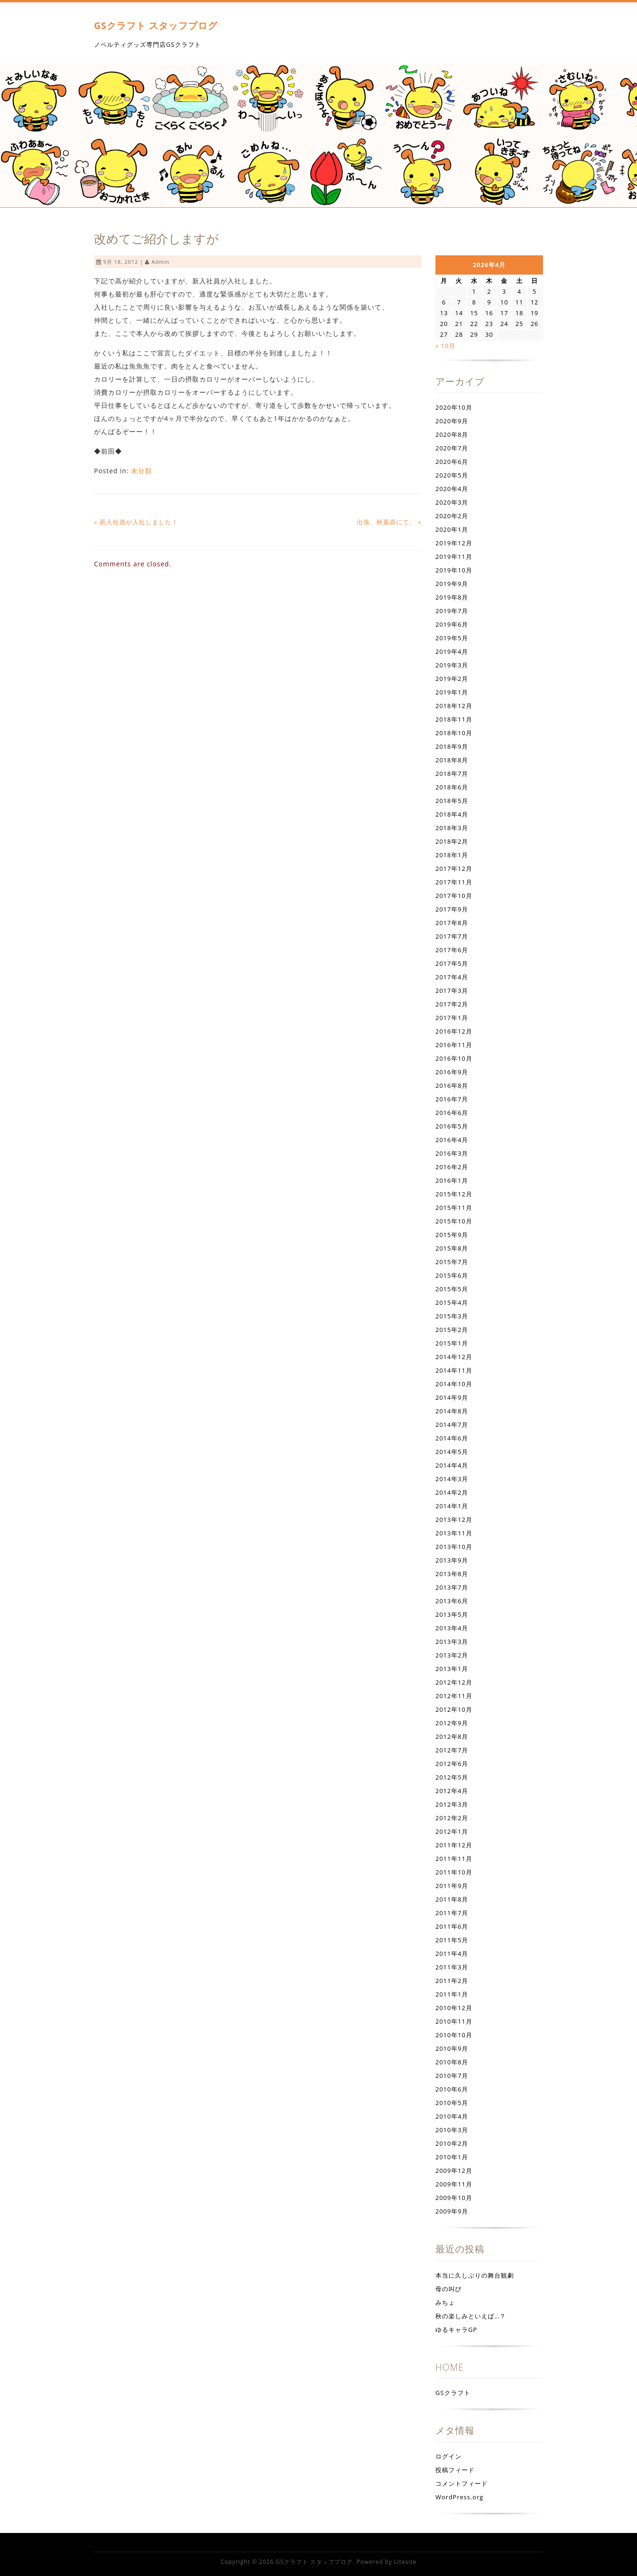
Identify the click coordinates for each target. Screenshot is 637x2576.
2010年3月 (451, 2130)
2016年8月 (451, 1085)
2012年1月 (451, 1831)
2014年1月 (451, 1506)
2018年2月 (451, 841)
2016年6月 (451, 1112)
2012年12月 (453, 1682)
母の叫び (448, 2289)
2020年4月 (451, 489)
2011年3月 (451, 1967)
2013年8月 (451, 1574)
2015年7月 (451, 1262)
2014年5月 (451, 1451)
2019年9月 (451, 583)
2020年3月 (451, 502)
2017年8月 (451, 923)
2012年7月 (451, 1750)
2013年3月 (451, 1641)
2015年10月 (453, 1221)
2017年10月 (453, 895)
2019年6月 (451, 624)
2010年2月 (451, 2143)
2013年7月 (451, 1587)
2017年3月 (451, 990)
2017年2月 (451, 1004)
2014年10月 (453, 1384)
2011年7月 (451, 1913)
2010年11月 (453, 2021)
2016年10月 (453, 1058)
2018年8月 (451, 760)
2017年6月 (451, 950)
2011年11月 (453, 1858)
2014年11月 (453, 1370)
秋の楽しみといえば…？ (470, 2316)
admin (160, 261)
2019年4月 (451, 651)
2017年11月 (453, 882)
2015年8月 (451, 1248)
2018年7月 (451, 773)
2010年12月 (453, 2008)
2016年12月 (453, 1031)
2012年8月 (451, 1736)
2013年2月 (451, 1655)
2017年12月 (453, 868)
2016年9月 (451, 1072)
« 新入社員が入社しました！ (136, 522)
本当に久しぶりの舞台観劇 (474, 2275)
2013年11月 (453, 1533)
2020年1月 (451, 529)
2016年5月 (451, 1126)
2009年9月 (451, 2211)
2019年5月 (451, 638)
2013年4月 (451, 1628)
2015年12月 (453, 1194)
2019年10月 (453, 570)
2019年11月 (453, 556)
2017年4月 (451, 977)
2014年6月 (451, 1438)
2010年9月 (451, 2048)
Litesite (405, 2562)
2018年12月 (453, 706)
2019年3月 (451, 665)
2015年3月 (451, 1316)
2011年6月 (451, 1926)
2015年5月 (451, 1289)
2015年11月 (453, 1207)
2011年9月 (451, 1885)
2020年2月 (451, 516)
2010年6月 (451, 2089)
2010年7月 (451, 2075)
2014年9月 (451, 1397)
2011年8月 (451, 1899)
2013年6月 (451, 1601)
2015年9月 (451, 1234)
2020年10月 (453, 407)
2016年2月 (451, 1167)
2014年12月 (453, 1357)
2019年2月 (451, 678)
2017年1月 (451, 1017)
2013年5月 (451, 1614)
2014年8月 (451, 1411)
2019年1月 (451, 692)
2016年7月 (451, 1099)
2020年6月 (451, 461)
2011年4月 (451, 1953)
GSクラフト (453, 2392)
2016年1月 (451, 1180)
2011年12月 (453, 1845)
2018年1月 (451, 855)
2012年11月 (453, 1696)
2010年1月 (451, 2157)
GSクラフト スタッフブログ (155, 25)
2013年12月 (453, 1519)
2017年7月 (451, 936)
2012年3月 (451, 1804)
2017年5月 (451, 963)
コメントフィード (461, 2483)
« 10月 (445, 345)
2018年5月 (451, 800)
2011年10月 (453, 1872)
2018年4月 (451, 814)
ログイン (448, 2456)
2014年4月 (451, 1465)
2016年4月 (451, 1140)
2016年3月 (451, 1153)
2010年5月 (451, 2102)
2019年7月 (451, 611)
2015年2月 (451, 1329)
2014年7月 (451, 1424)
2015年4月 (451, 1302)
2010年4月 (451, 2116)
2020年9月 (451, 421)
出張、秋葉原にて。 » (389, 522)
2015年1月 (451, 1343)
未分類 (141, 470)
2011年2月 (451, 1980)
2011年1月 (451, 1994)
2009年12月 (453, 2170)
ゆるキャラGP (456, 2329)
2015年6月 (451, 1275)
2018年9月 (451, 746)
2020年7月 (451, 448)
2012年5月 (451, 1777)
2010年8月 (451, 2062)
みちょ (445, 2302)
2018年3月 (451, 828)
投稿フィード (455, 2470)
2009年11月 (453, 2184)
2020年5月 (451, 475)
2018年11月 (453, 719)
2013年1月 (451, 1668)
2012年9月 (451, 1723)
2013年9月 (451, 1560)
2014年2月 (451, 1492)
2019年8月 (451, 597)
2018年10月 (453, 733)
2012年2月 (451, 1818)
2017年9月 (451, 909)
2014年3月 (451, 1479)
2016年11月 (453, 1045)
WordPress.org (459, 2497)
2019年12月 (453, 543)
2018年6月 (451, 787)
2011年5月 (451, 1940)
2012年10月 (453, 1709)
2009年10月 (453, 2197)
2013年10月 (453, 1546)
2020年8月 (451, 434)
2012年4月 (451, 1791)
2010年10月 (453, 2035)
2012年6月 (451, 1763)
